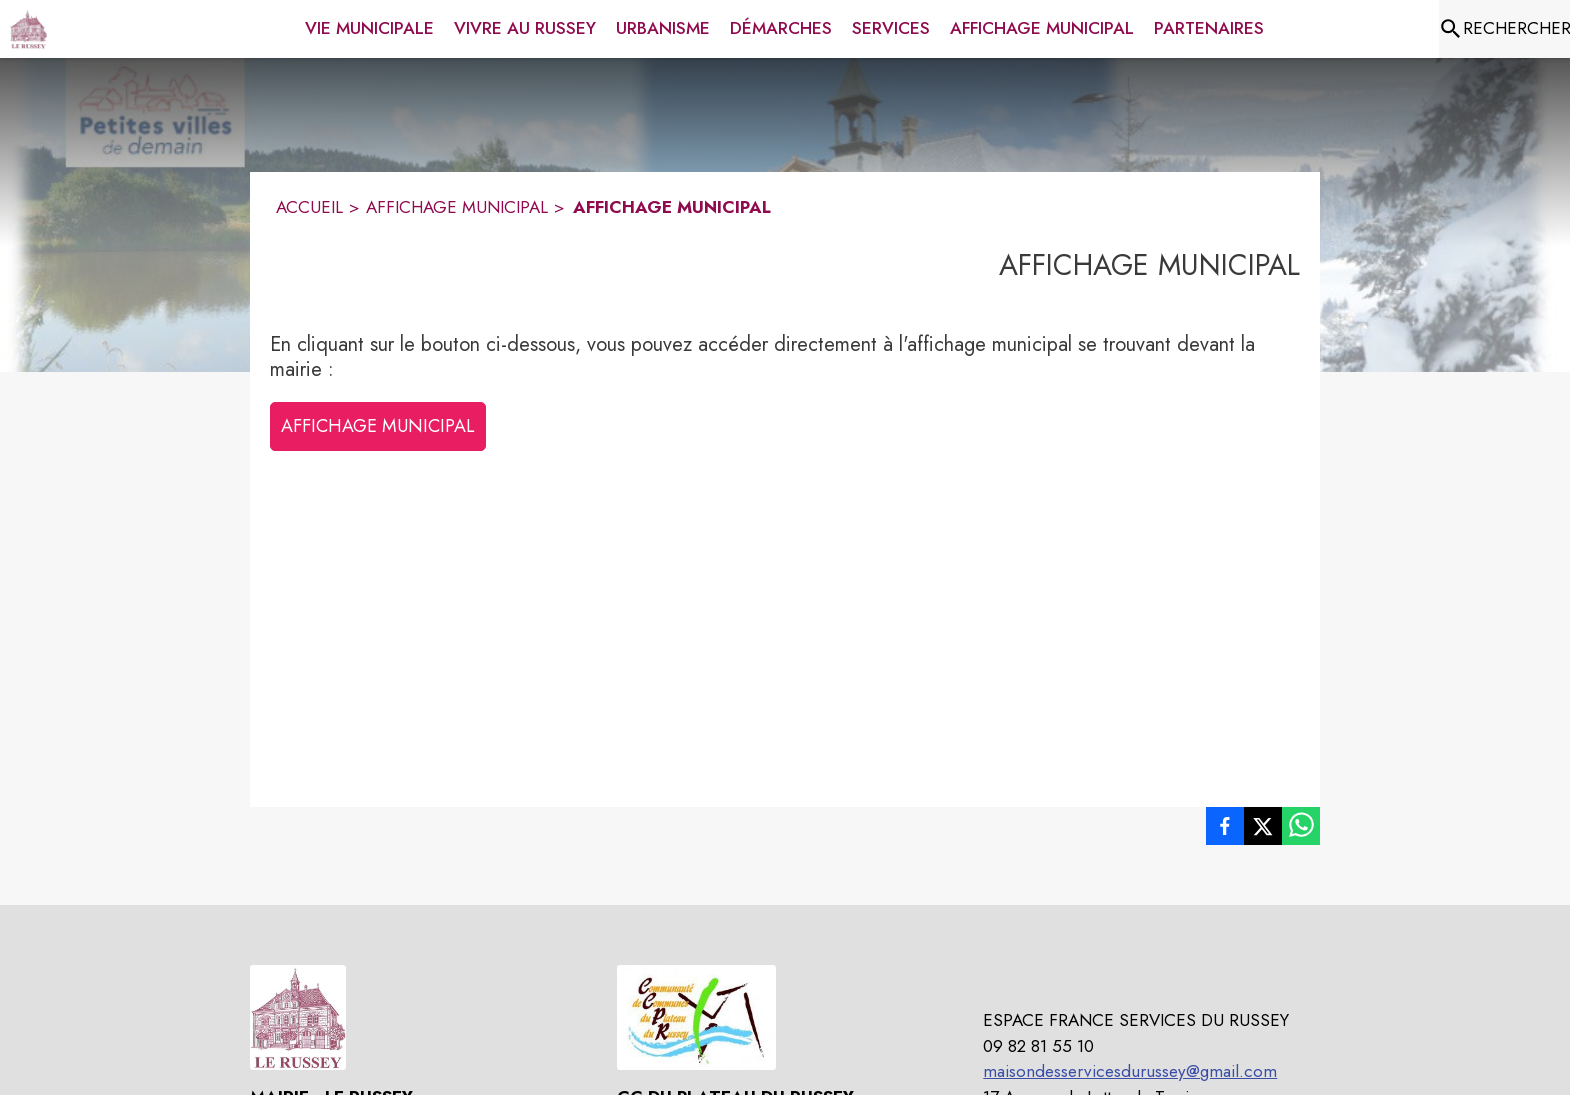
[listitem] (1225, 830)
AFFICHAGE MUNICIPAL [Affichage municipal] (457, 207)
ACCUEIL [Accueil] (309, 207)
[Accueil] (28, 29)
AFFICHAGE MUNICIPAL (378, 426)
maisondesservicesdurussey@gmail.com (1130, 1071)
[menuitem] (369, 25)
